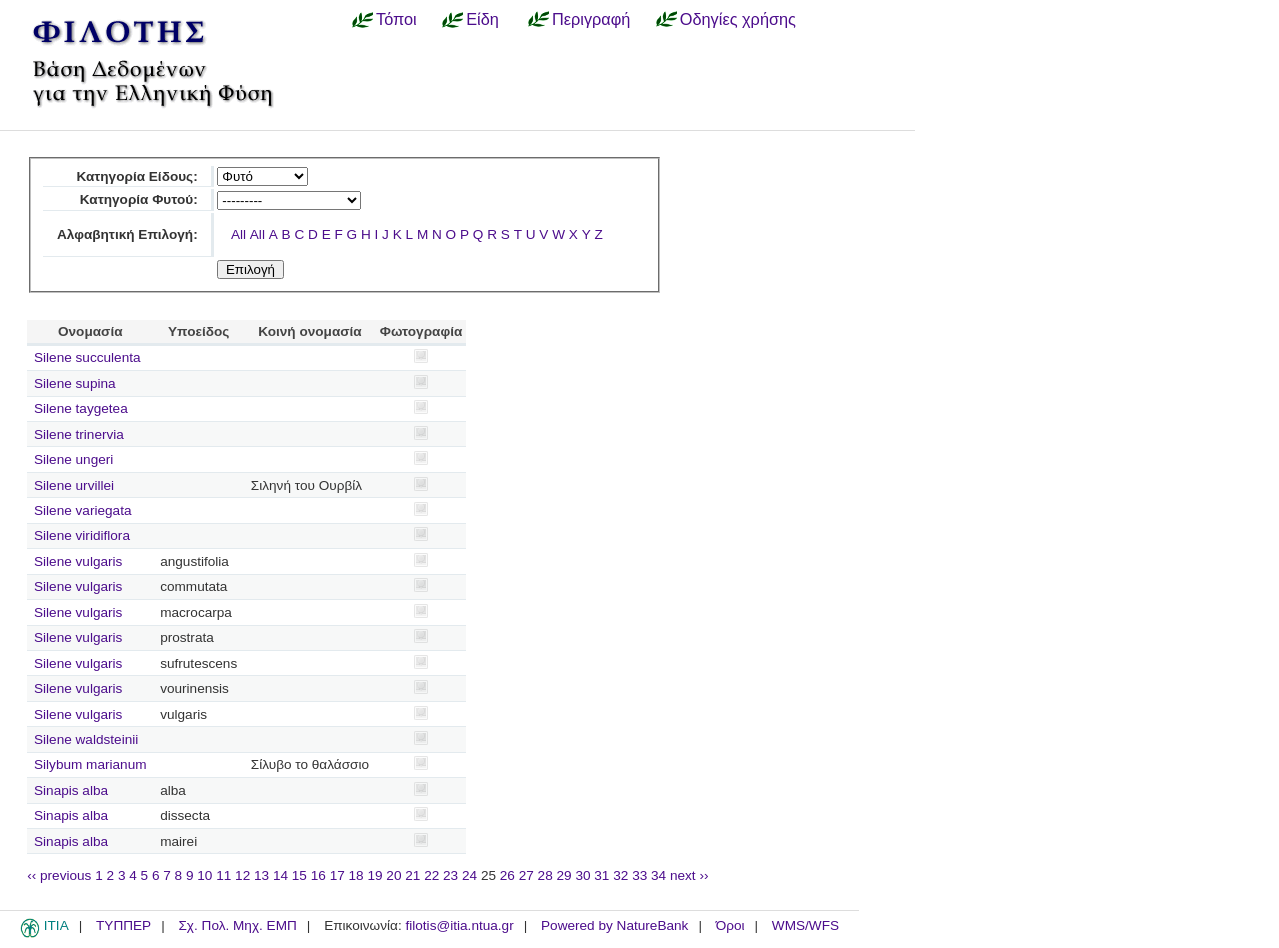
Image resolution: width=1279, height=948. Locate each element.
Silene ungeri (73, 459)
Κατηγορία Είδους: (136, 176)
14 (280, 875)
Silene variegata (83, 510)
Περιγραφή (591, 19)
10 (204, 875)
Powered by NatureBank (614, 925)
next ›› (689, 875)
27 (526, 875)
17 (337, 875)
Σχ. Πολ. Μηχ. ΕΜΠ (237, 925)
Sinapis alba (71, 790)
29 (564, 875)
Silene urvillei (74, 485)
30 (582, 875)
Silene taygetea (81, 408)
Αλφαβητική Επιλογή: (127, 234)
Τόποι (396, 19)
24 (469, 875)
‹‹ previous (59, 875)
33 (639, 875)
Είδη (482, 19)
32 (620, 875)
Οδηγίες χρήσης (738, 19)
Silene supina (75, 383)
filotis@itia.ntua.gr (459, 925)
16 (318, 875)
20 (393, 875)
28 (545, 875)
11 (223, 875)
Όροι (730, 925)
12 (242, 875)
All (238, 234)
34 (658, 875)
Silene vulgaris (78, 561)
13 (261, 875)
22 (431, 875)
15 (299, 875)
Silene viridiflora (82, 535)
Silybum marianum (90, 764)
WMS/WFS (805, 925)
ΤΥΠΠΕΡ (123, 925)
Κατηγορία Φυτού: (139, 199)
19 (374, 875)
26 (507, 875)
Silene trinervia (79, 434)
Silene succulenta (87, 357)
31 (601, 875)
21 (412, 875)
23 (450, 875)
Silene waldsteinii (86, 739)
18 (356, 875)
